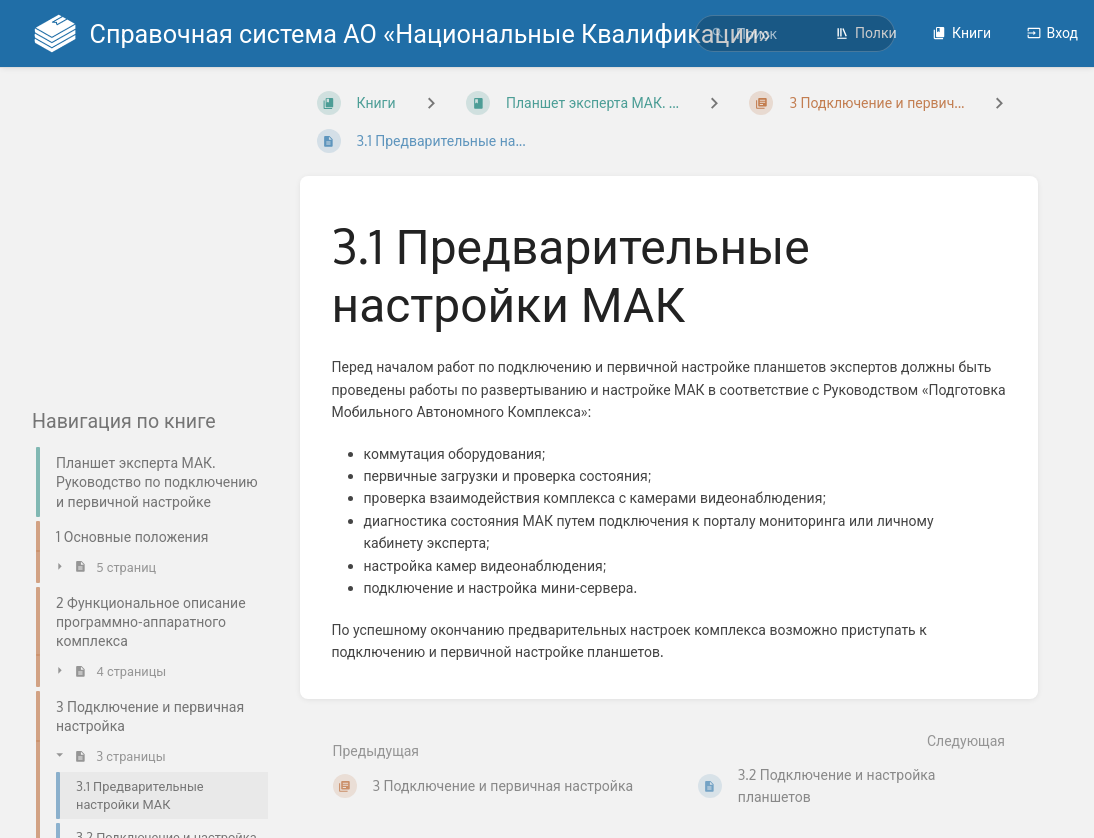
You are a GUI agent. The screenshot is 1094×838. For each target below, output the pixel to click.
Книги (961, 32)
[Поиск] (718, 33)
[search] (795, 33)
